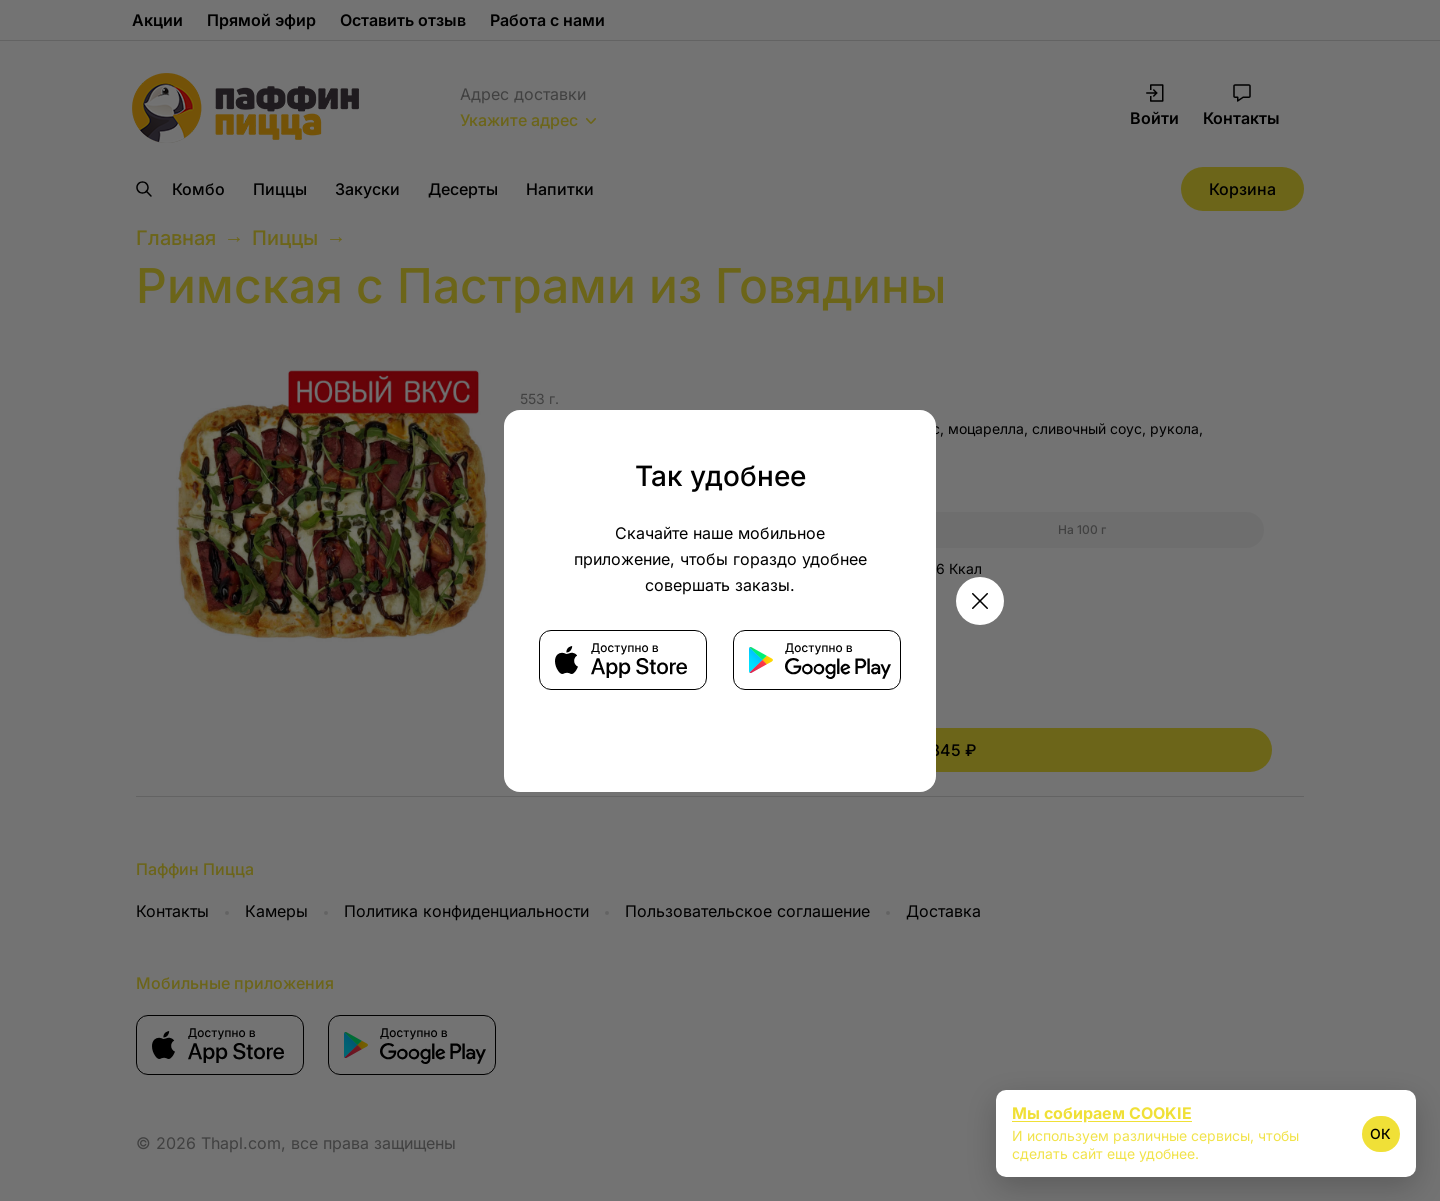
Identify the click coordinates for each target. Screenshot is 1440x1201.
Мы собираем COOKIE (1102, 1113)
